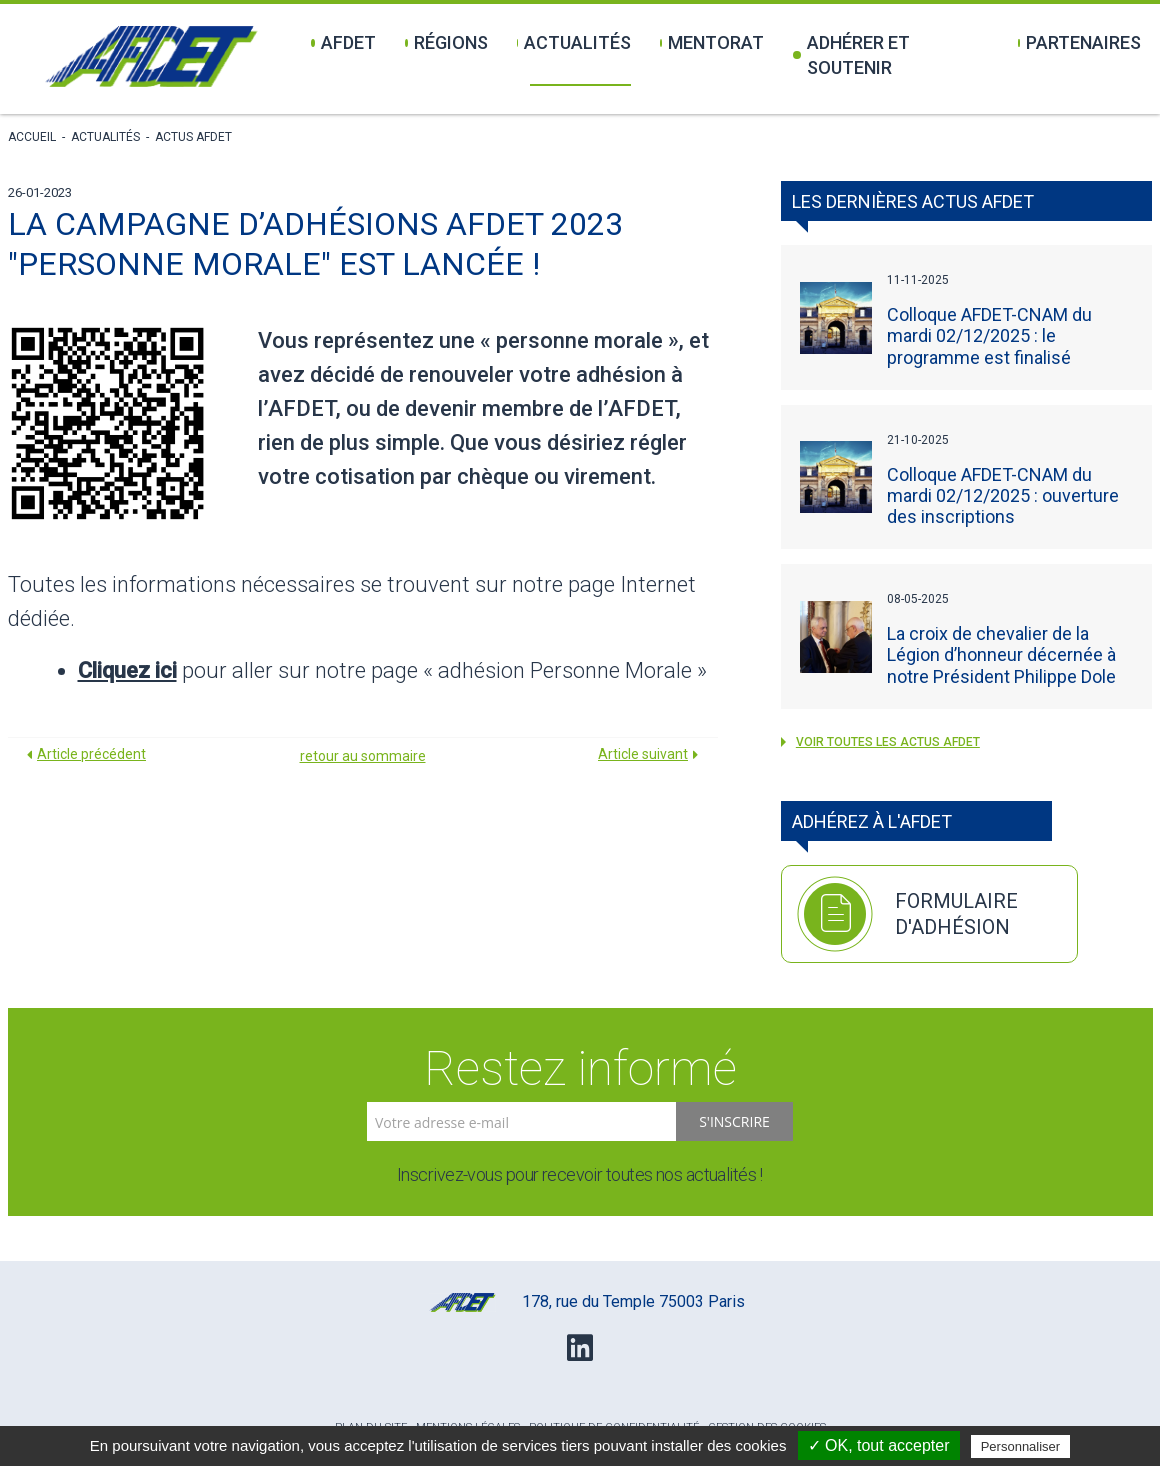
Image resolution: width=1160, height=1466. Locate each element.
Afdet (343, 42)
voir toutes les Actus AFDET (880, 742)
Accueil (32, 137)
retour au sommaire (363, 756)
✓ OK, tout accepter (879, 1445)
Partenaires (1079, 42)
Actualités (574, 42)
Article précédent (91, 754)
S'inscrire (734, 1121)
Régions (446, 42)
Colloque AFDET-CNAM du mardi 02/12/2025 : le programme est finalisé (989, 335)
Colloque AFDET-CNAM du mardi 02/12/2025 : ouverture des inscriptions (1003, 495)
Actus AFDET (193, 137)
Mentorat (712, 42)
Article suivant (643, 754)
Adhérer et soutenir (851, 55)
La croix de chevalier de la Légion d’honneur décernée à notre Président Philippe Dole (1001, 654)
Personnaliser (1021, 1446)
